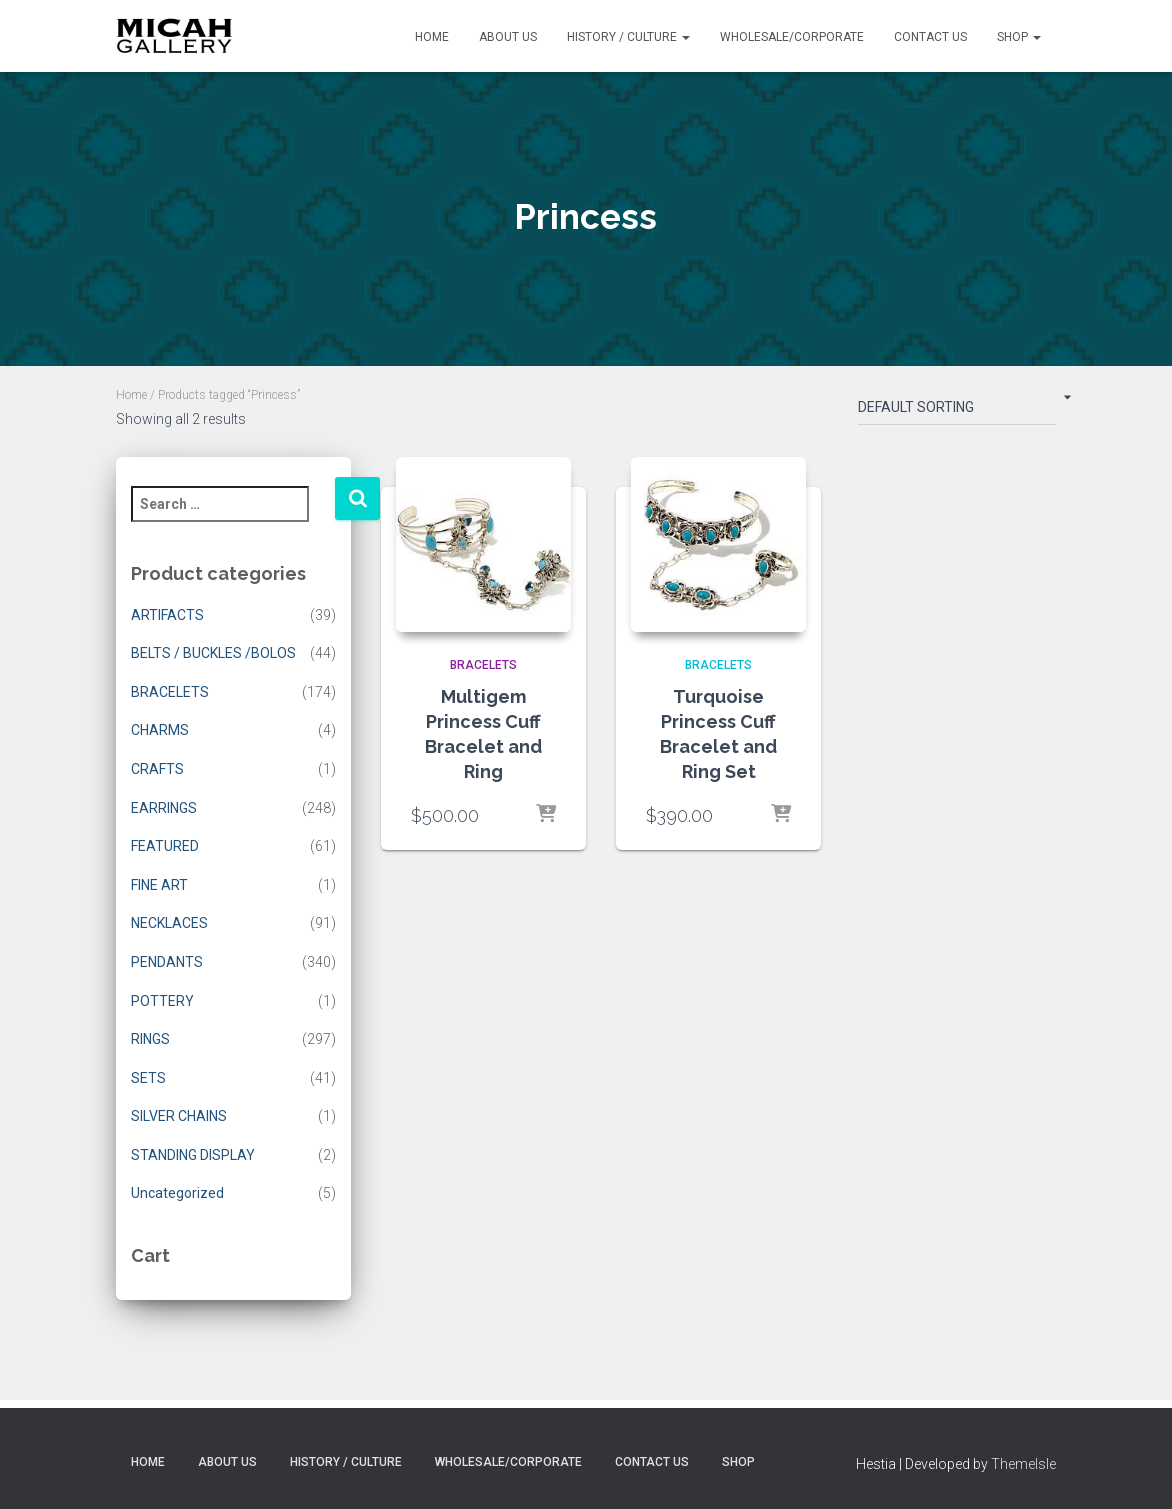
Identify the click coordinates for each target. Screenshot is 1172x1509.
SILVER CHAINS (179, 1116)
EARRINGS (164, 808)
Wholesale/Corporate (792, 37)
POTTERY (162, 1001)
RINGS (150, 1039)
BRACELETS (170, 692)
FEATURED (165, 846)
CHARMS (160, 730)
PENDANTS (167, 962)
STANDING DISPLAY (193, 1155)
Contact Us (930, 37)
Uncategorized (177, 1193)
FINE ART (159, 885)
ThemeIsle (1023, 1464)
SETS (148, 1078)
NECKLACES (169, 923)
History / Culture (628, 37)
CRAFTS (157, 769)
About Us (508, 37)
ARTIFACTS (167, 615)
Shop (1019, 37)
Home (432, 37)
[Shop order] (957, 411)
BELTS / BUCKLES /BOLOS (213, 653)
